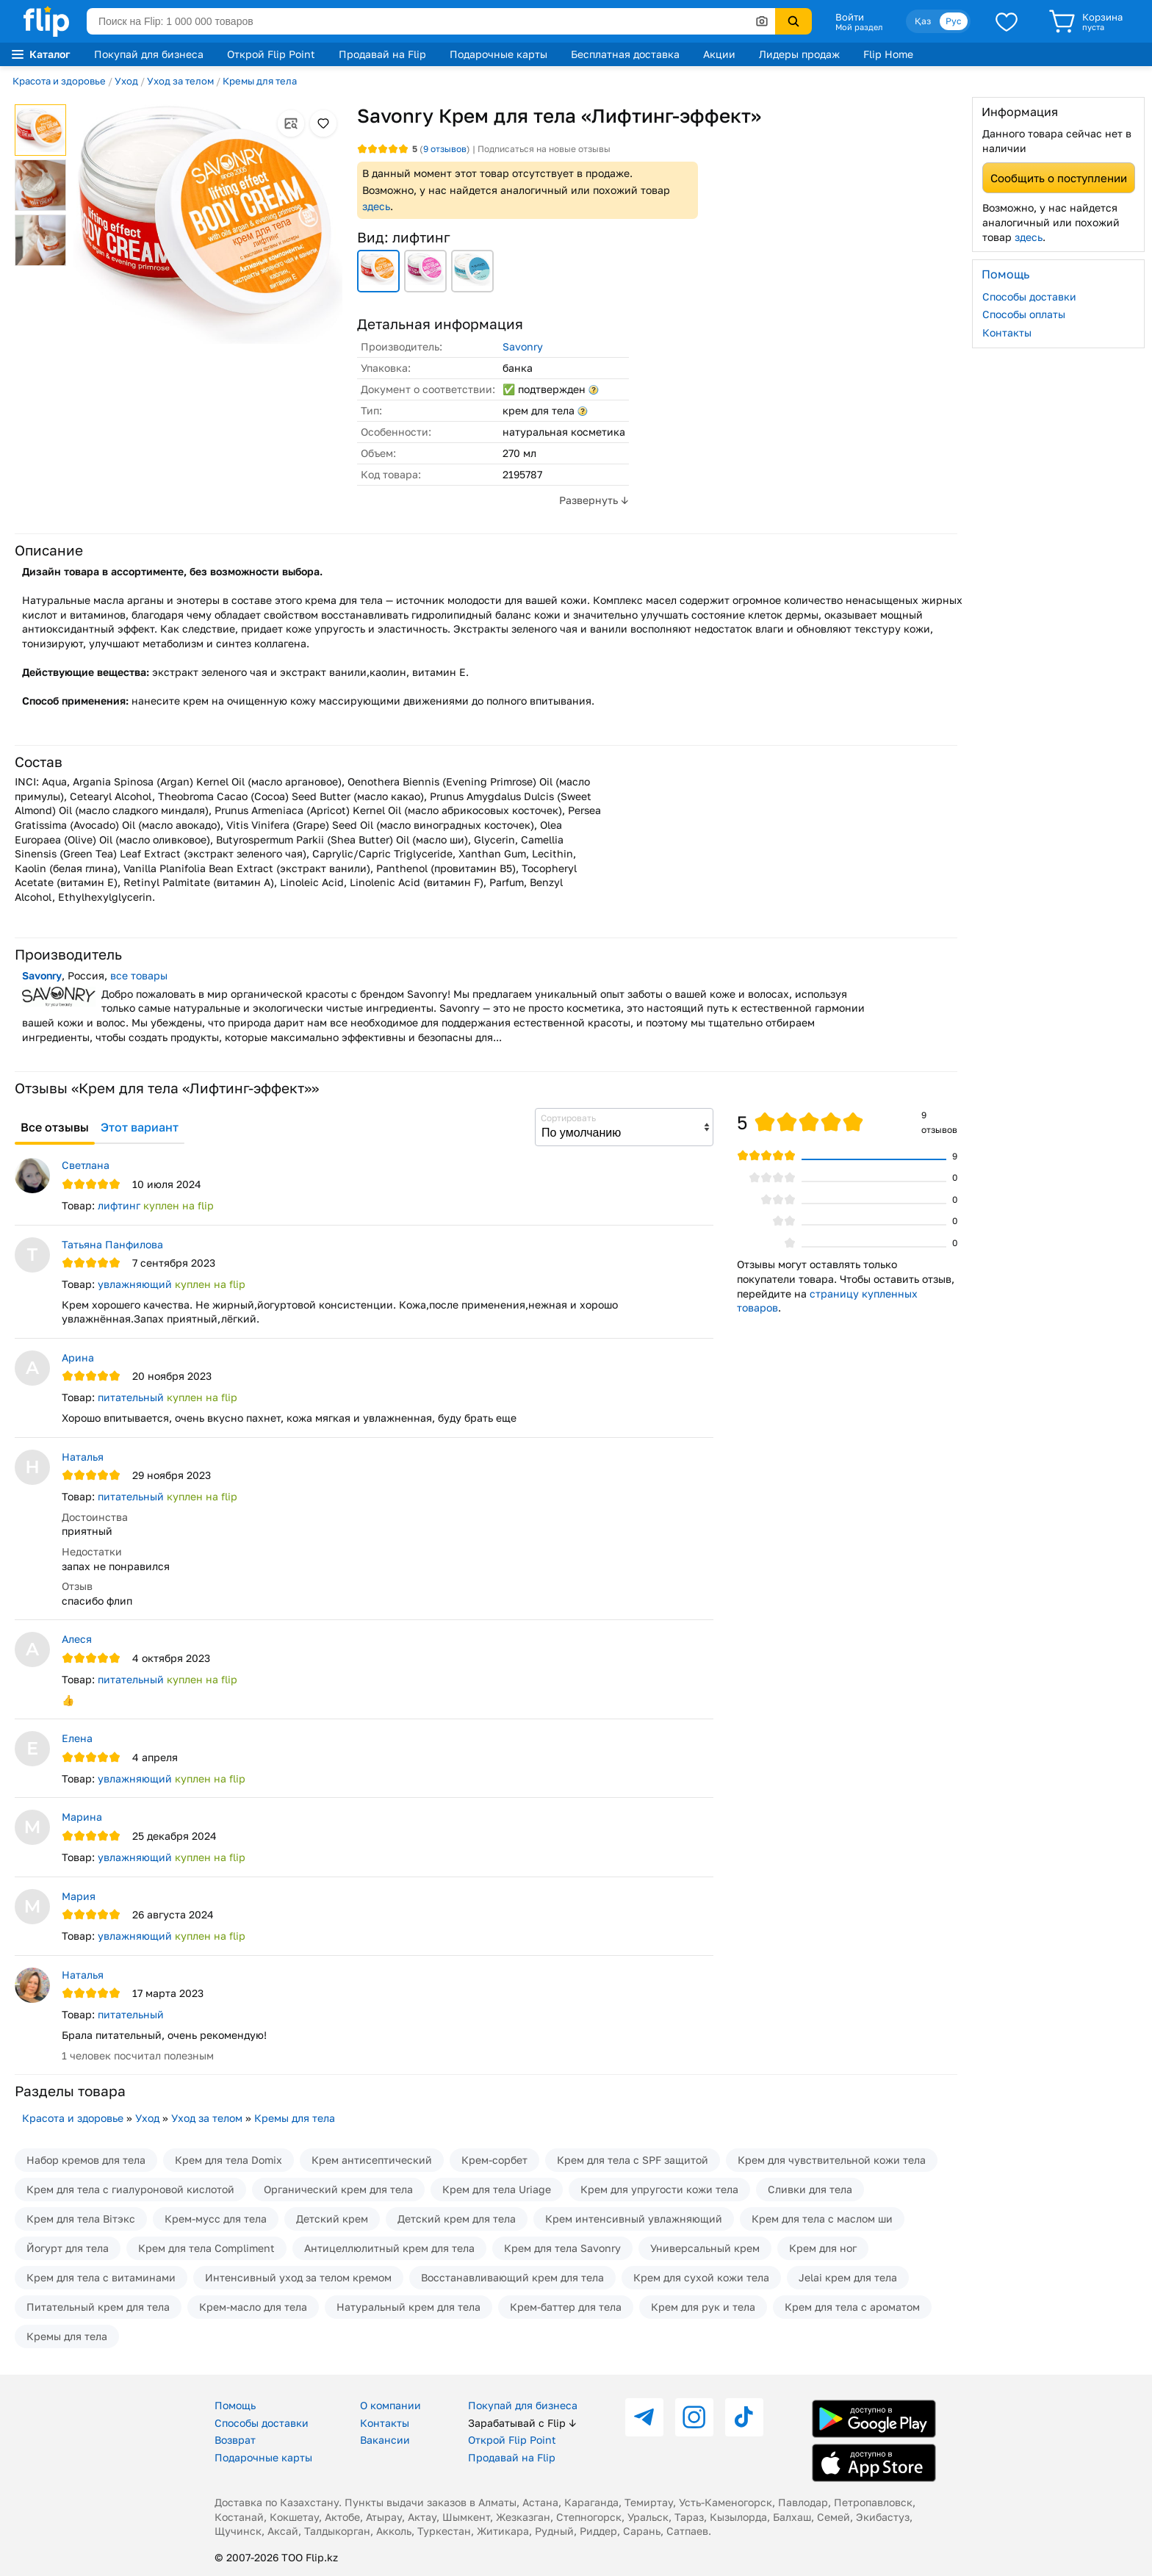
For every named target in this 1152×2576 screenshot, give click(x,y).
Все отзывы (55, 1127)
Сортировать (568, 1117)
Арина (78, 1357)
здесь (376, 206)
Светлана (85, 1165)
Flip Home (888, 54)
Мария (79, 1896)
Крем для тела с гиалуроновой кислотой (130, 2189)
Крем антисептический (372, 2160)
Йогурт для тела (67, 2248)
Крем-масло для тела (253, 2306)
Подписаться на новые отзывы (544, 148)
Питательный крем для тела (98, 2306)
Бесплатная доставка (625, 54)
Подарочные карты (498, 54)
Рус (954, 20)
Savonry (523, 346)
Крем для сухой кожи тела (701, 2277)
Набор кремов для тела (85, 2160)
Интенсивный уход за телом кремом (298, 2277)
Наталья (83, 1456)
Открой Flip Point (271, 54)
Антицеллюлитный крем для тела (389, 2248)
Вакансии (385, 2439)
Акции (719, 54)
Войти (849, 17)
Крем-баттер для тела (566, 2306)
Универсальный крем (705, 2248)
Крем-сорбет (494, 2160)
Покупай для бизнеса (149, 54)
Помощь (235, 2405)
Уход (126, 81)
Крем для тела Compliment (206, 2248)
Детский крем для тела (456, 2218)
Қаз (923, 20)
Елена (77, 1738)
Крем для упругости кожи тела (659, 2189)
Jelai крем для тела (848, 2277)
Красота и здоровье (59, 81)
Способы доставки (1029, 296)
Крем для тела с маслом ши (822, 2218)
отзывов (445, 148)
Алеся (77, 1639)
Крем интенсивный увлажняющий (633, 2218)
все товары (139, 975)
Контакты (1007, 332)
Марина (82, 1816)
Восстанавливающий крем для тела (512, 2277)
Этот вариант (140, 1127)
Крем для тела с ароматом (852, 2306)
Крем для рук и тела (703, 2306)
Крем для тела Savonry (562, 2248)
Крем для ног (823, 2248)
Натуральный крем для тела (408, 2306)
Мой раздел (858, 27)
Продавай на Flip (382, 54)
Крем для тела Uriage (496, 2189)
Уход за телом (180, 81)
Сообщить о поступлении (1058, 177)
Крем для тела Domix (228, 2160)
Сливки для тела (810, 2189)
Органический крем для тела (338, 2189)
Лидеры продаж (799, 54)
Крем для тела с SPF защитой (632, 2160)
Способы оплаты (1023, 314)
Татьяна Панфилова (112, 1244)
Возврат (235, 2439)
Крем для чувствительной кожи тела (832, 2160)
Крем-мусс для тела (216, 2218)
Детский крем (332, 2218)
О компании (390, 2405)
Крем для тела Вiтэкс (80, 2218)
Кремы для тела (260, 81)
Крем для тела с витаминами (101, 2277)
